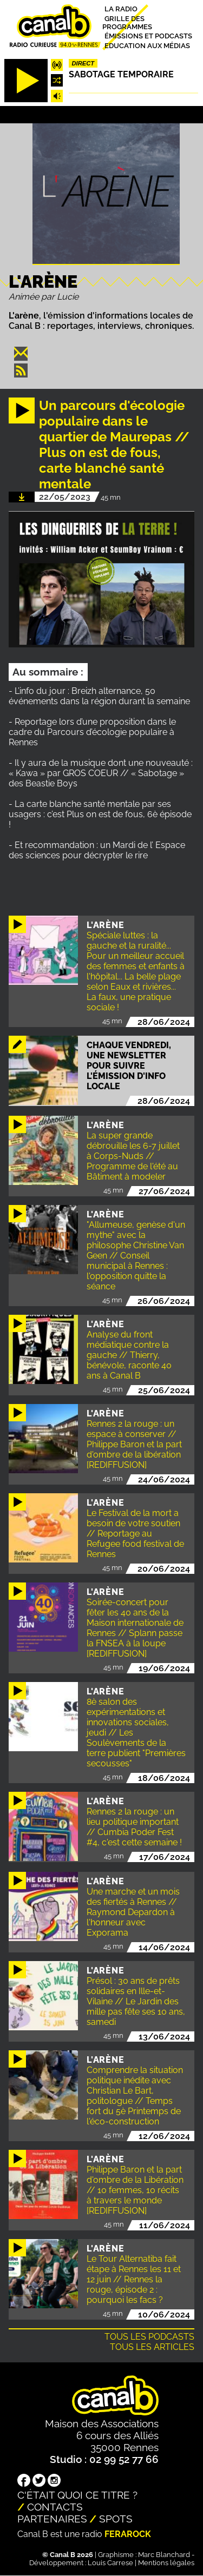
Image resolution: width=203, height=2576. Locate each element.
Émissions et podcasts (148, 36)
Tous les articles (152, 2347)
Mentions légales (166, 2563)
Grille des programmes (127, 22)
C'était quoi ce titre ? (77, 2495)
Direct (83, 63)
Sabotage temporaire (121, 74)
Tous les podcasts (149, 2337)
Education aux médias (147, 45)
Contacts (55, 2507)
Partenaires (52, 2519)
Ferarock (127, 2534)
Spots (116, 2519)
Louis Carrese (110, 2563)
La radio (120, 9)
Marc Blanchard (164, 2555)
